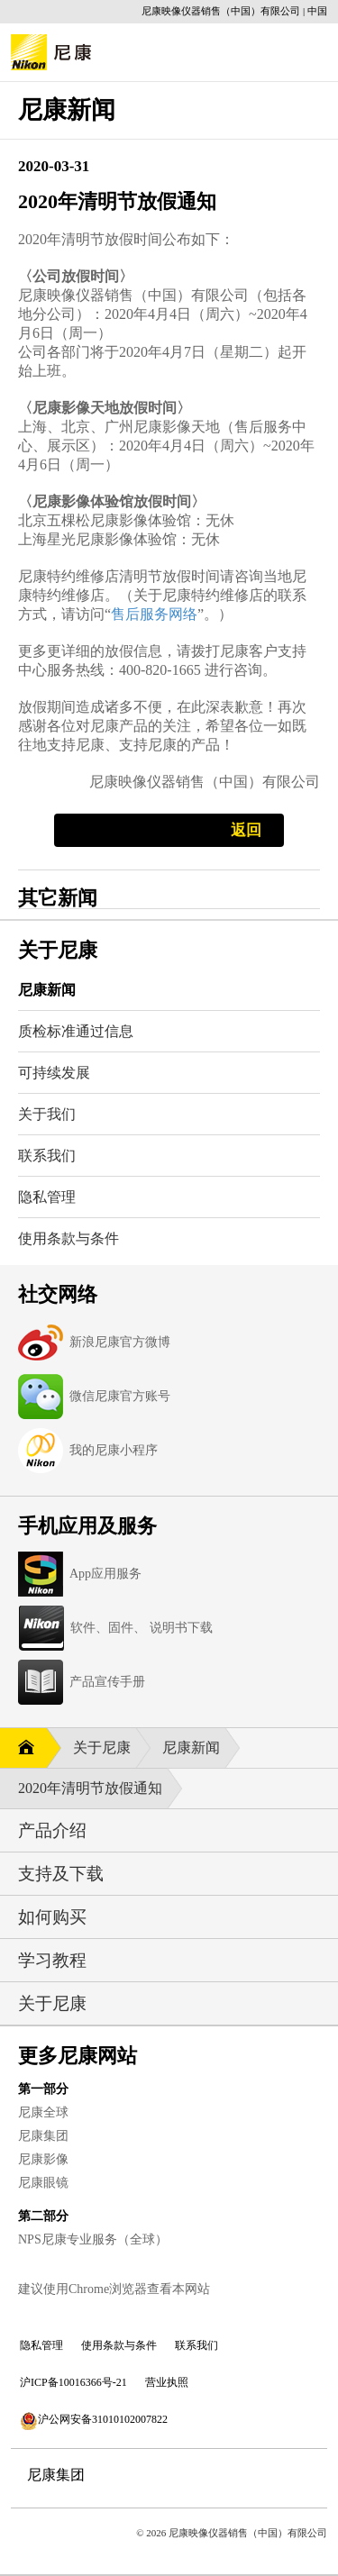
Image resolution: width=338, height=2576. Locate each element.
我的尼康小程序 (113, 1450)
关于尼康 (104, 1748)
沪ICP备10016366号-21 (73, 2382)
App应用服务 (105, 1573)
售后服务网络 (154, 614)
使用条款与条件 (119, 2345)
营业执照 (166, 2382)
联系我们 (196, 2345)
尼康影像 (43, 2159)
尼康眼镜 (43, 2182)
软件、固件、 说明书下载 (141, 1627)
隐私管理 (41, 2345)
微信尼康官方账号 (119, 1396)
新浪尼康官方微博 (119, 1342)
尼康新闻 (193, 1748)
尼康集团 (43, 2136)
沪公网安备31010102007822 (94, 2421)
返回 (246, 830)
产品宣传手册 (107, 1682)
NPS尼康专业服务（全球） (93, 2239)
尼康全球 (43, 2112)
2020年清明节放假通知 (92, 1788)
